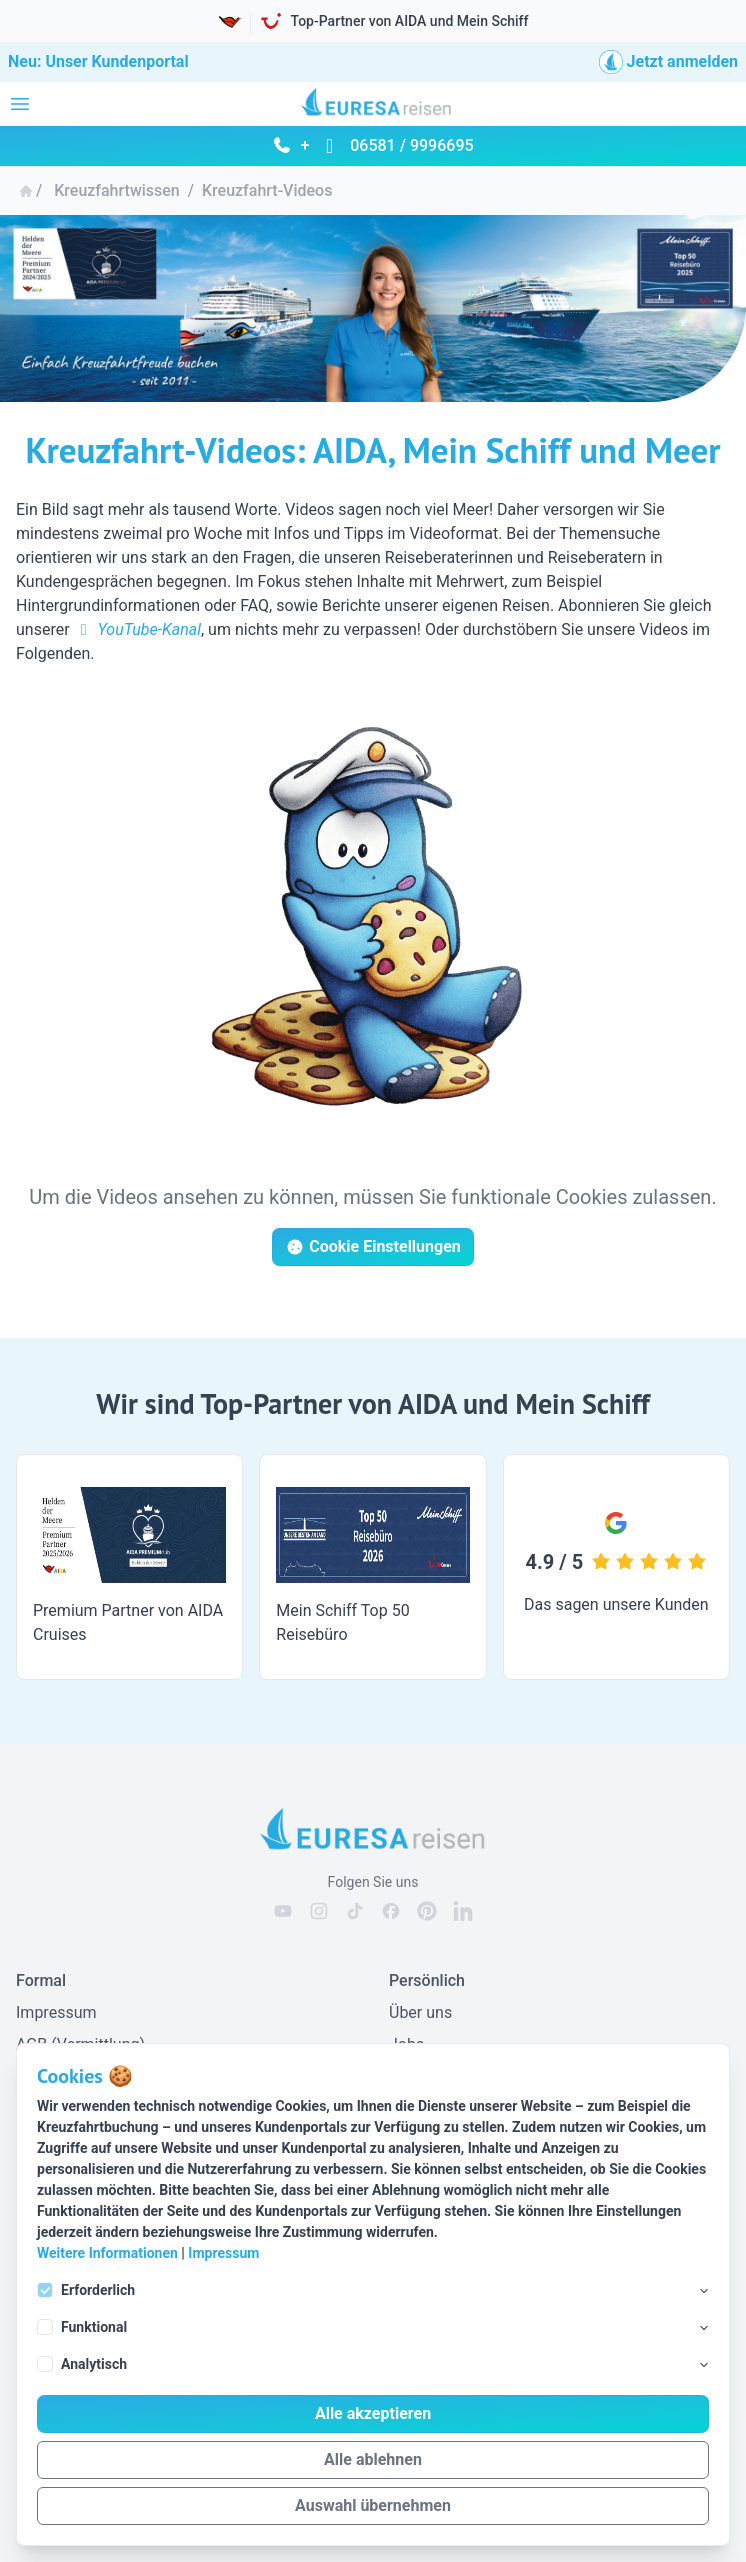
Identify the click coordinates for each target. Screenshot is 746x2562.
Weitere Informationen (107, 2253)
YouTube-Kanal (137, 629)
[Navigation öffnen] (20, 104)
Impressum (223, 2253)
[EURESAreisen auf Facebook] (391, 1911)
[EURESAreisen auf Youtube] (283, 1911)
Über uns (420, 2012)
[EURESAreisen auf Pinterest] (427, 1911)
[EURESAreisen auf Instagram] (319, 1911)
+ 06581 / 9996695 (372, 145)
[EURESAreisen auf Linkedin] (463, 1911)
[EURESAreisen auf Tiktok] (355, 1911)
